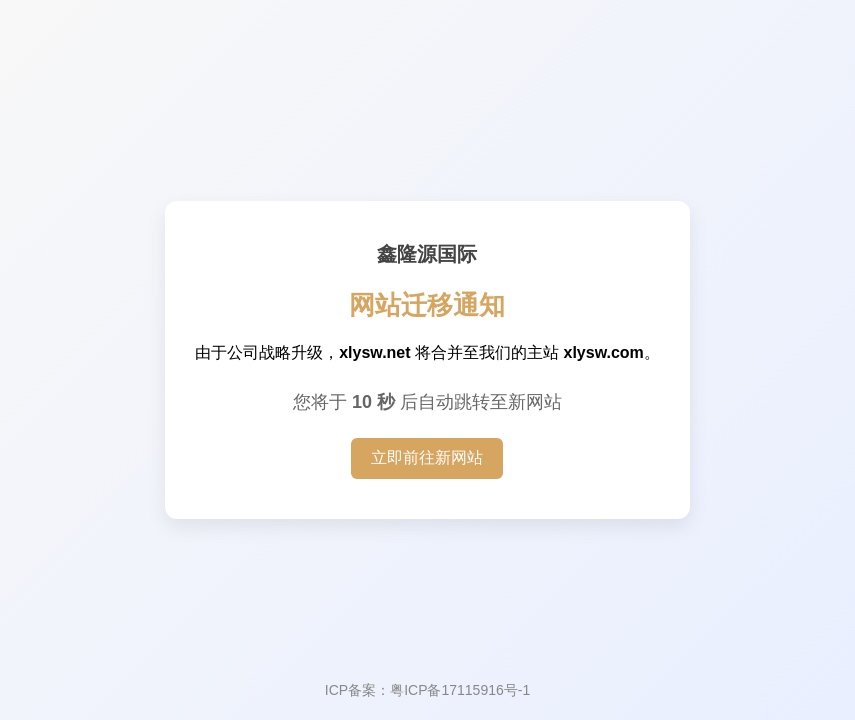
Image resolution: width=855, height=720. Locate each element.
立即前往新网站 (427, 457)
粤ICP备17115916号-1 (460, 690)
